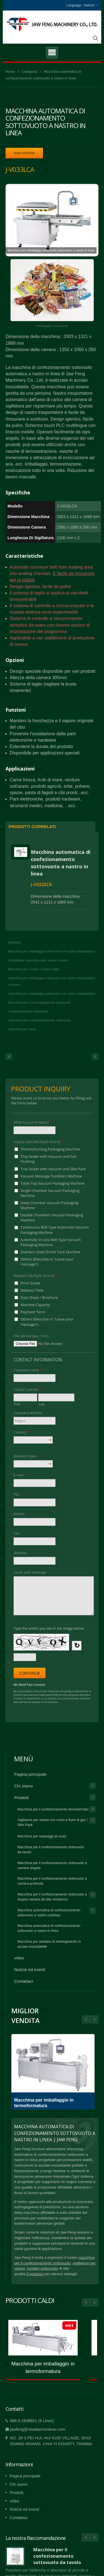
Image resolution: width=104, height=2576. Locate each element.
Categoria (29, 71)
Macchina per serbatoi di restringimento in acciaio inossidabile (49, 1944)
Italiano (89, 5)
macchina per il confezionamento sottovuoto (39, 1020)
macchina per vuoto (22, 1029)
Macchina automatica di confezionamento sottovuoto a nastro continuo (48, 1912)
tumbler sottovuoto (42, 2268)
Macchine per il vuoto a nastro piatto (34, 969)
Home (10, 71)
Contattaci (23, 1981)
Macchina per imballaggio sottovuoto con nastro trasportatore (51, 951)
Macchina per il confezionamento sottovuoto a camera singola (52, 1865)
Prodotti (21, 1797)
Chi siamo (23, 1786)
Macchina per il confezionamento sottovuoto (39, 1002)
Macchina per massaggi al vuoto (41, 1836)
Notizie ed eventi (29, 1969)
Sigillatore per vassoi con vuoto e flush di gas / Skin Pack (52, 1822)
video (19, 1957)
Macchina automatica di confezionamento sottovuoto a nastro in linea (60, 863)
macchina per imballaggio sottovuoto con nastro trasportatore (51, 993)
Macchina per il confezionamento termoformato (52, 1809)
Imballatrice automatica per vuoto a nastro (38, 960)
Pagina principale (30, 1774)
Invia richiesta (24, 153)
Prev (94, 2019)
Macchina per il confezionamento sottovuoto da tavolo (50, 1849)
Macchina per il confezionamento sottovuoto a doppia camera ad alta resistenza (52, 1896)
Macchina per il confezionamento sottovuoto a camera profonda (52, 1881)
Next (86, 2019)
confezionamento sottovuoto (28, 1011)
